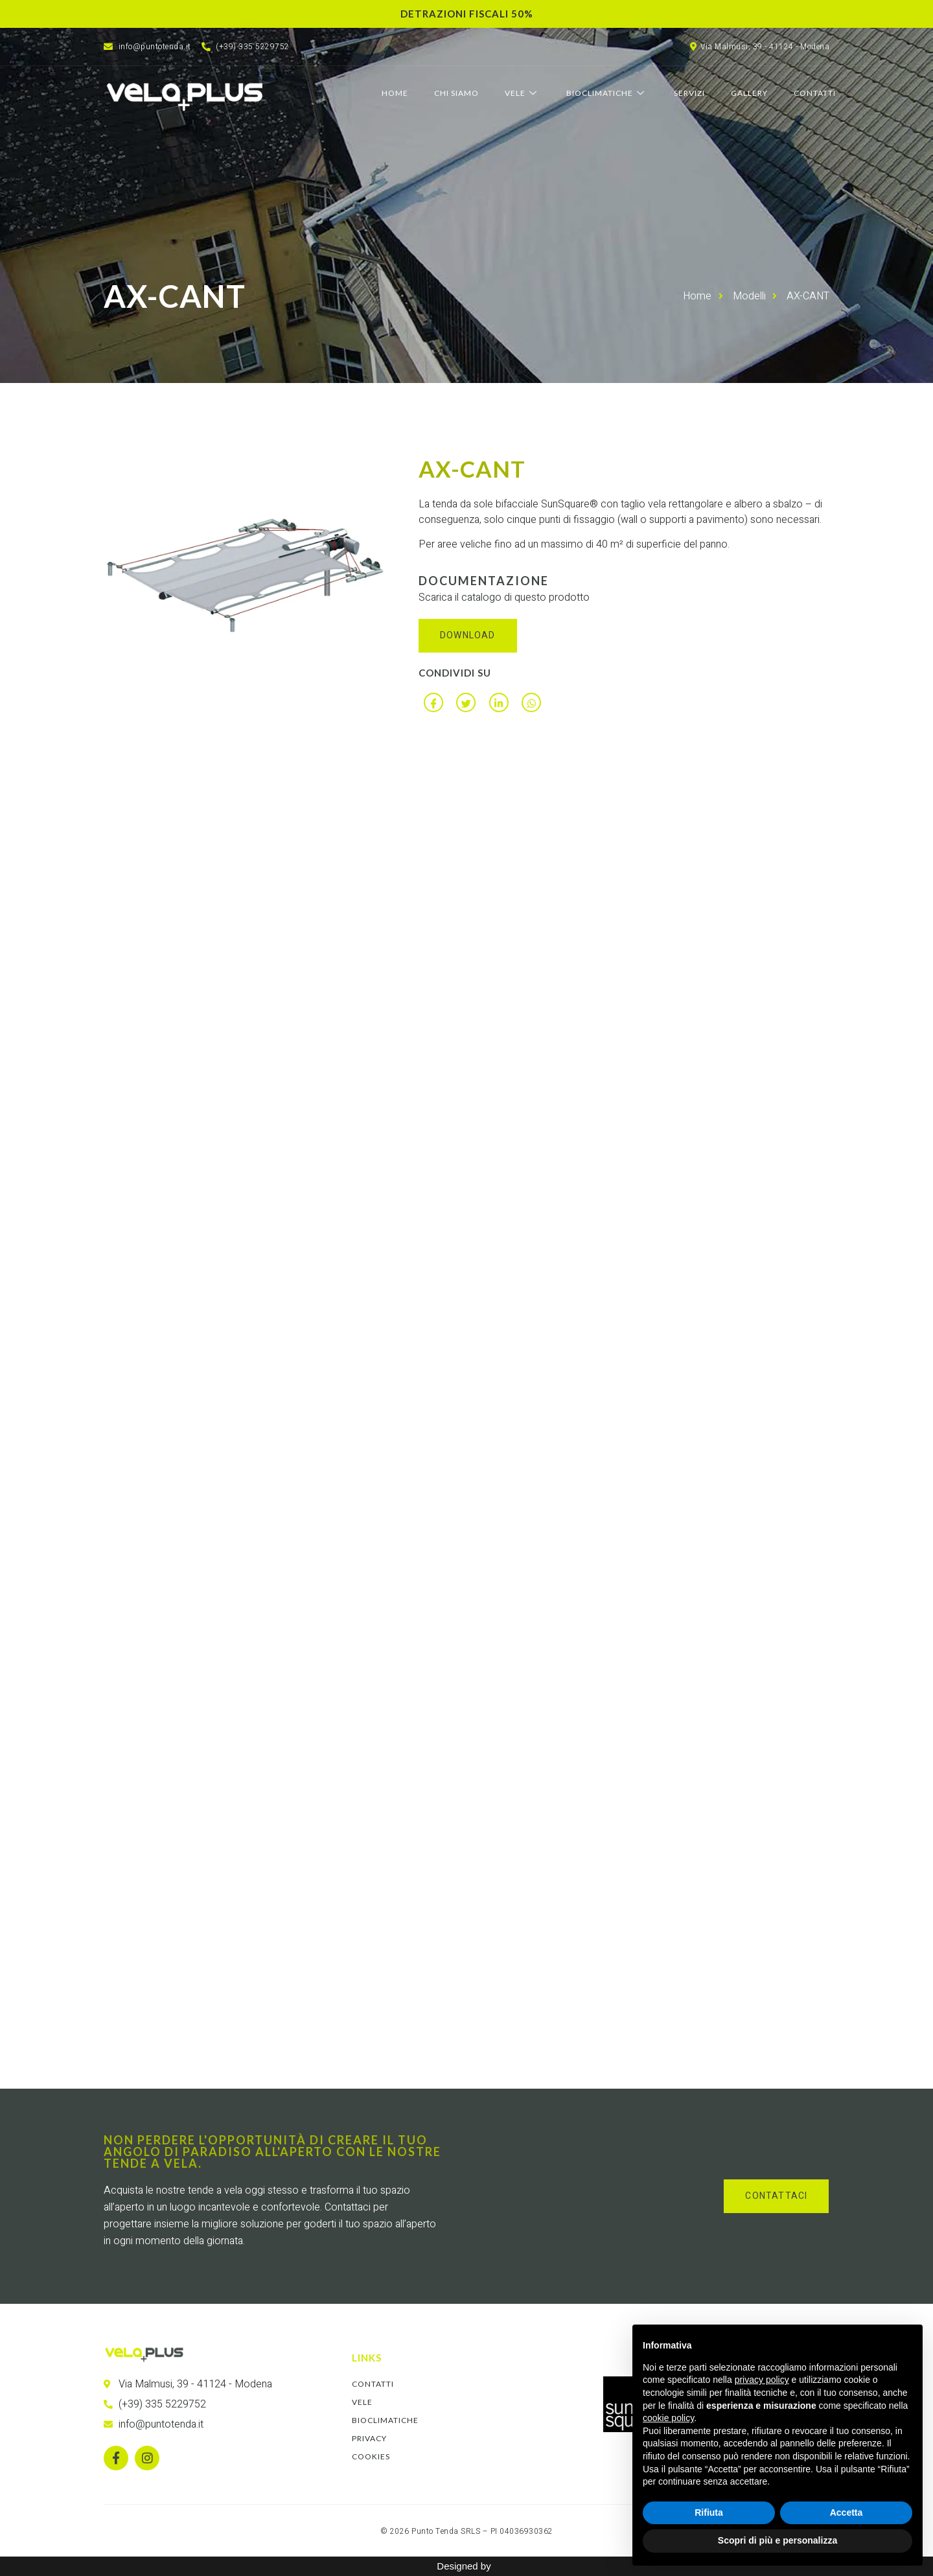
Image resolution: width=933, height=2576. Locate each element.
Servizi (689, 93)
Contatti (815, 93)
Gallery (749, 93)
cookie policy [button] (668, 2418)
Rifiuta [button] (709, 2512)
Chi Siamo (456, 93)
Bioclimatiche (607, 93)
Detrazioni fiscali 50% (466, 13)
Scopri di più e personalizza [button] (777, 2540)
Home (395, 93)
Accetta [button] (846, 2512)
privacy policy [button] (762, 2379)
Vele (522, 93)
